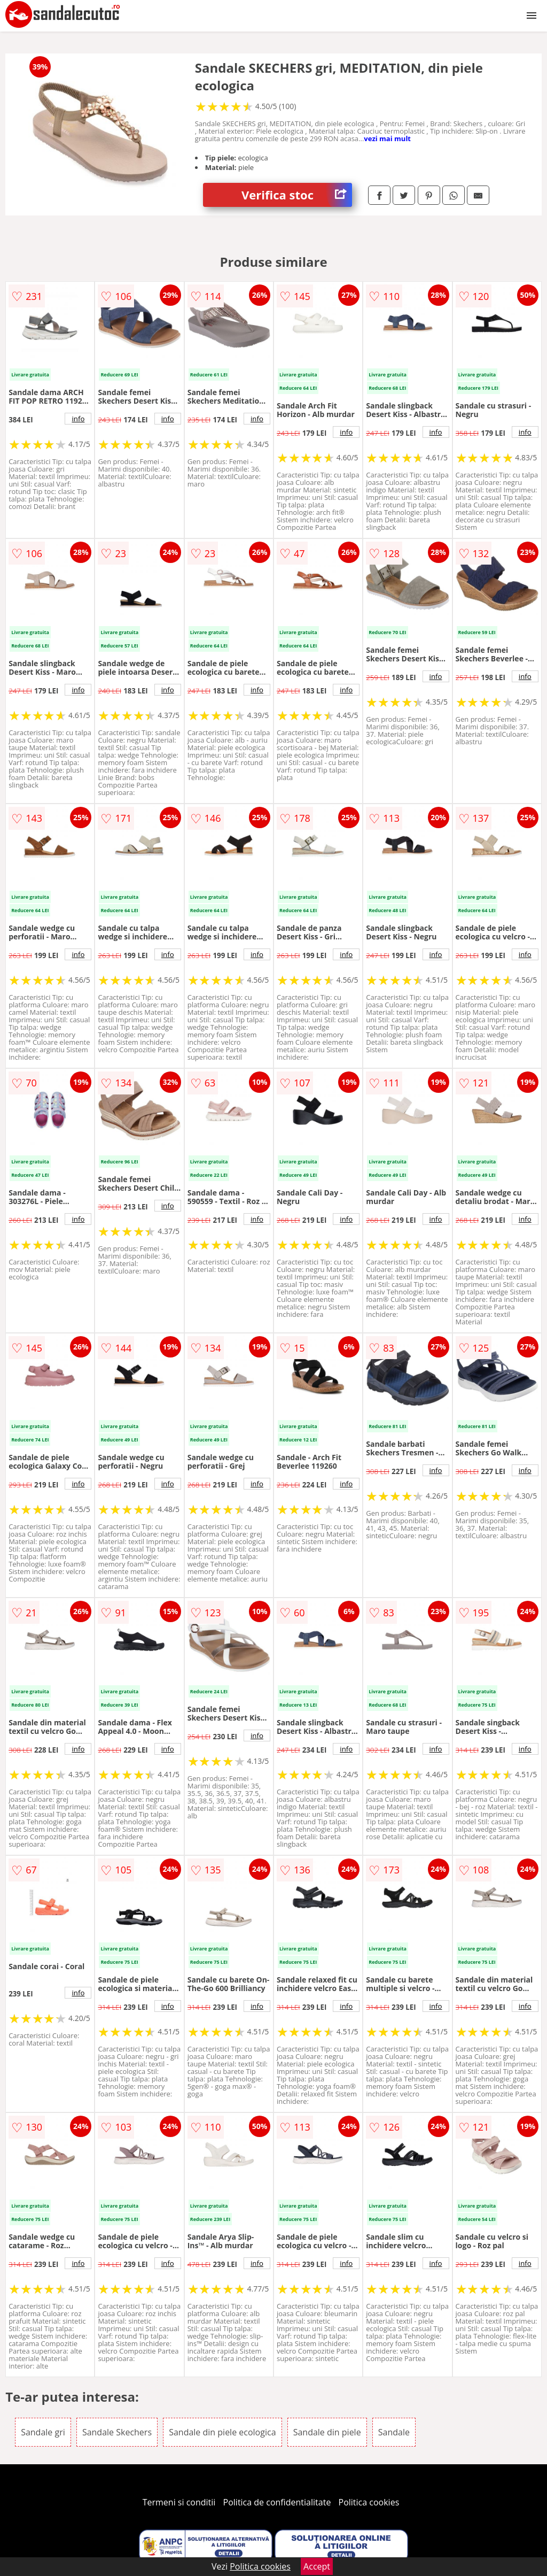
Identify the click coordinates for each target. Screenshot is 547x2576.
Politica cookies (369, 2502)
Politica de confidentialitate (277, 2502)
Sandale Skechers (117, 2432)
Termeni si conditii (179, 2502)
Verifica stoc (296, 195)
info (78, 418)
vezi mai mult (387, 138)
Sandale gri (43, 2432)
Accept (316, 2566)
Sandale (394, 2432)
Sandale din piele (327, 2432)
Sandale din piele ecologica (222, 2432)
